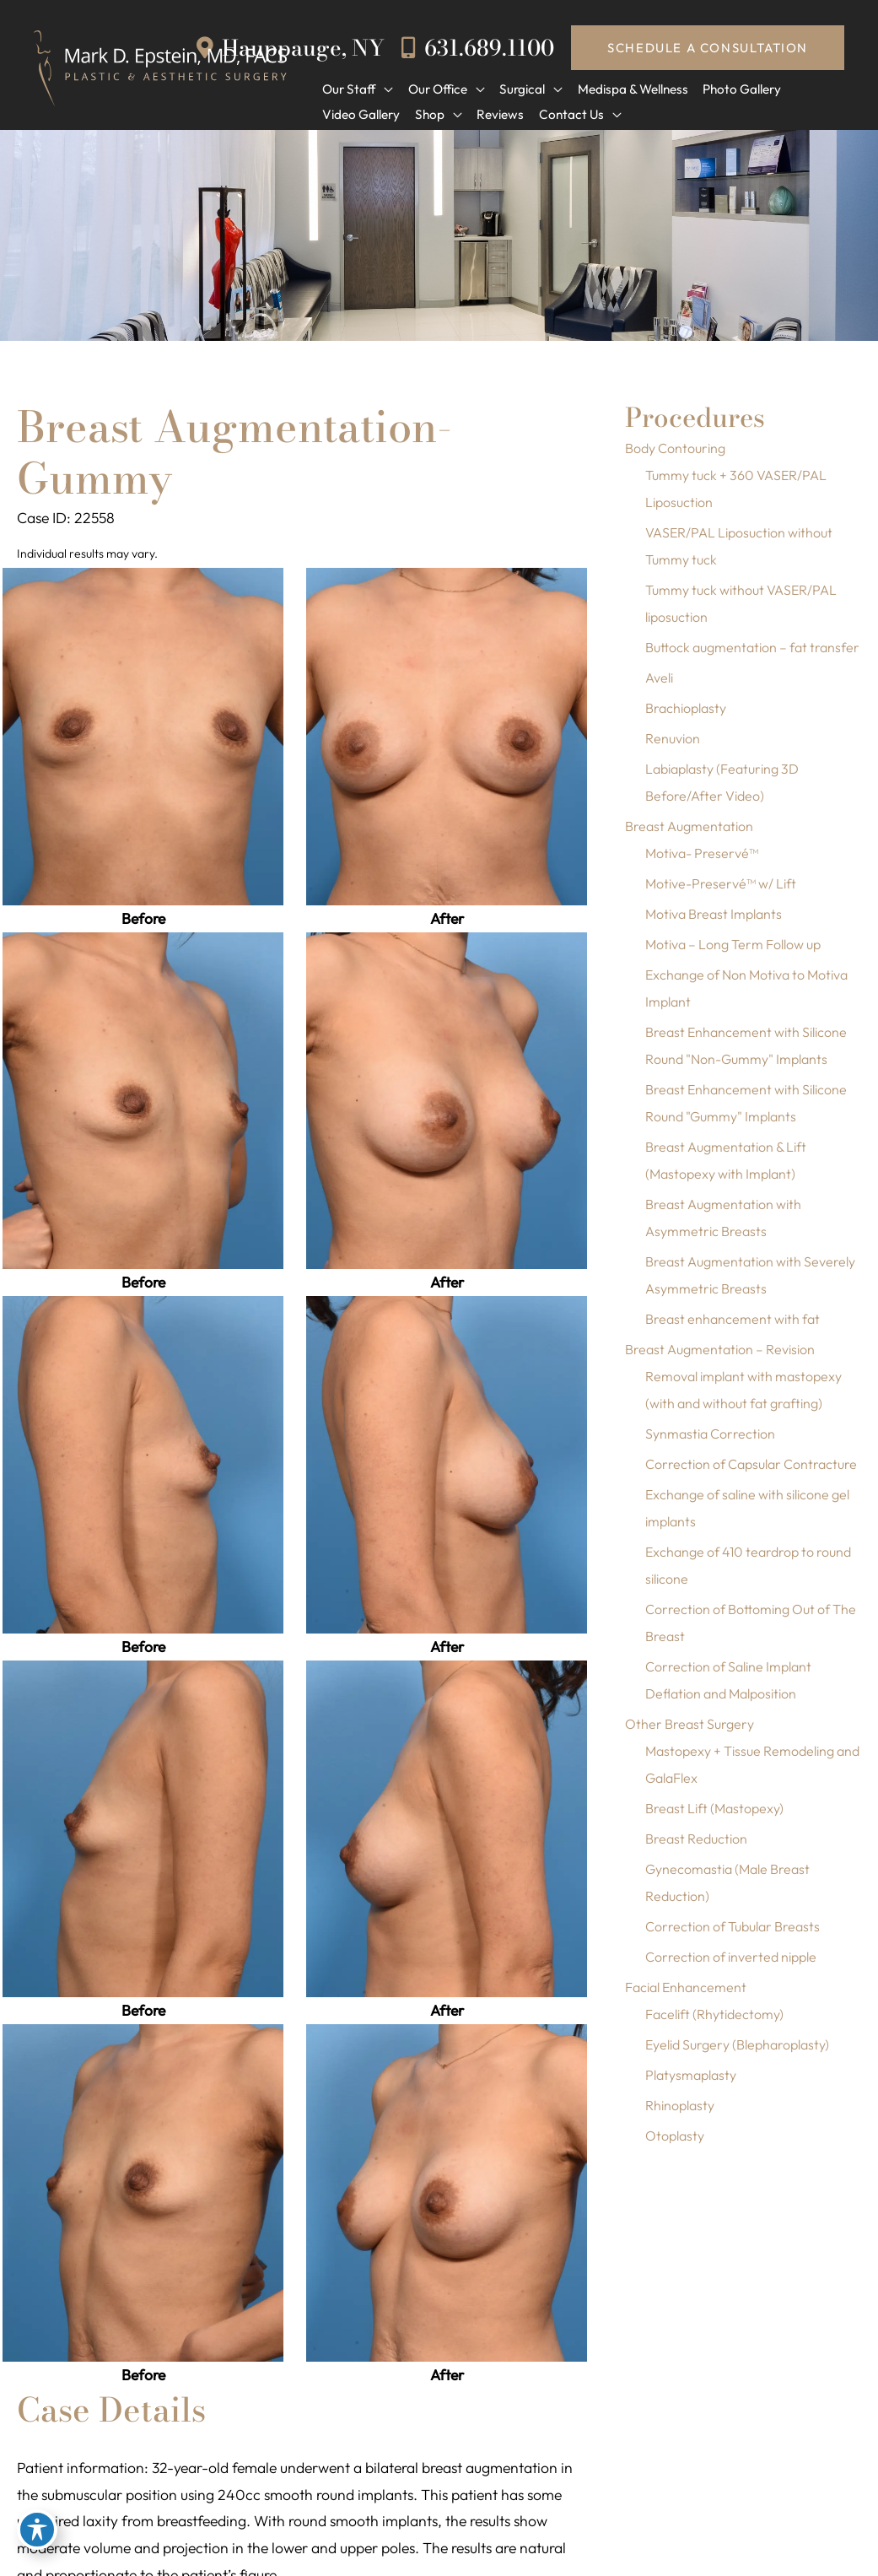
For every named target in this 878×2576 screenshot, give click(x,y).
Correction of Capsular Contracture (751, 1471)
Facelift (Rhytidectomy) (714, 2021)
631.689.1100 (476, 47)
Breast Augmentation (689, 833)
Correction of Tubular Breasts (732, 1933)
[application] (383, 88)
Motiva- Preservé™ (701, 860)
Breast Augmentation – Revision (720, 1356)
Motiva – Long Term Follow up (733, 951)
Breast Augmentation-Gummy (241, 460)
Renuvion (672, 745)
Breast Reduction (696, 1846)
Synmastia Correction (710, 1441)
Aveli (659, 685)
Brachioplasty (685, 715)
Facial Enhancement (685, 1994)
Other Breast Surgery (689, 1731)
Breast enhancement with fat (732, 1326)
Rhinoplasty (679, 2112)
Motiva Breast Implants (713, 921)
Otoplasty (674, 2143)
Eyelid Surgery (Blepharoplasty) (737, 2052)
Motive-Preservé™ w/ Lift (720, 891)
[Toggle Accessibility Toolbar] (37, 2539)
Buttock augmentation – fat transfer (752, 654)
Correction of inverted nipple (730, 1964)
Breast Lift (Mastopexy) (714, 1815)
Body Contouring (675, 455)
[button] (707, 47)
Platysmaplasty (690, 2082)
